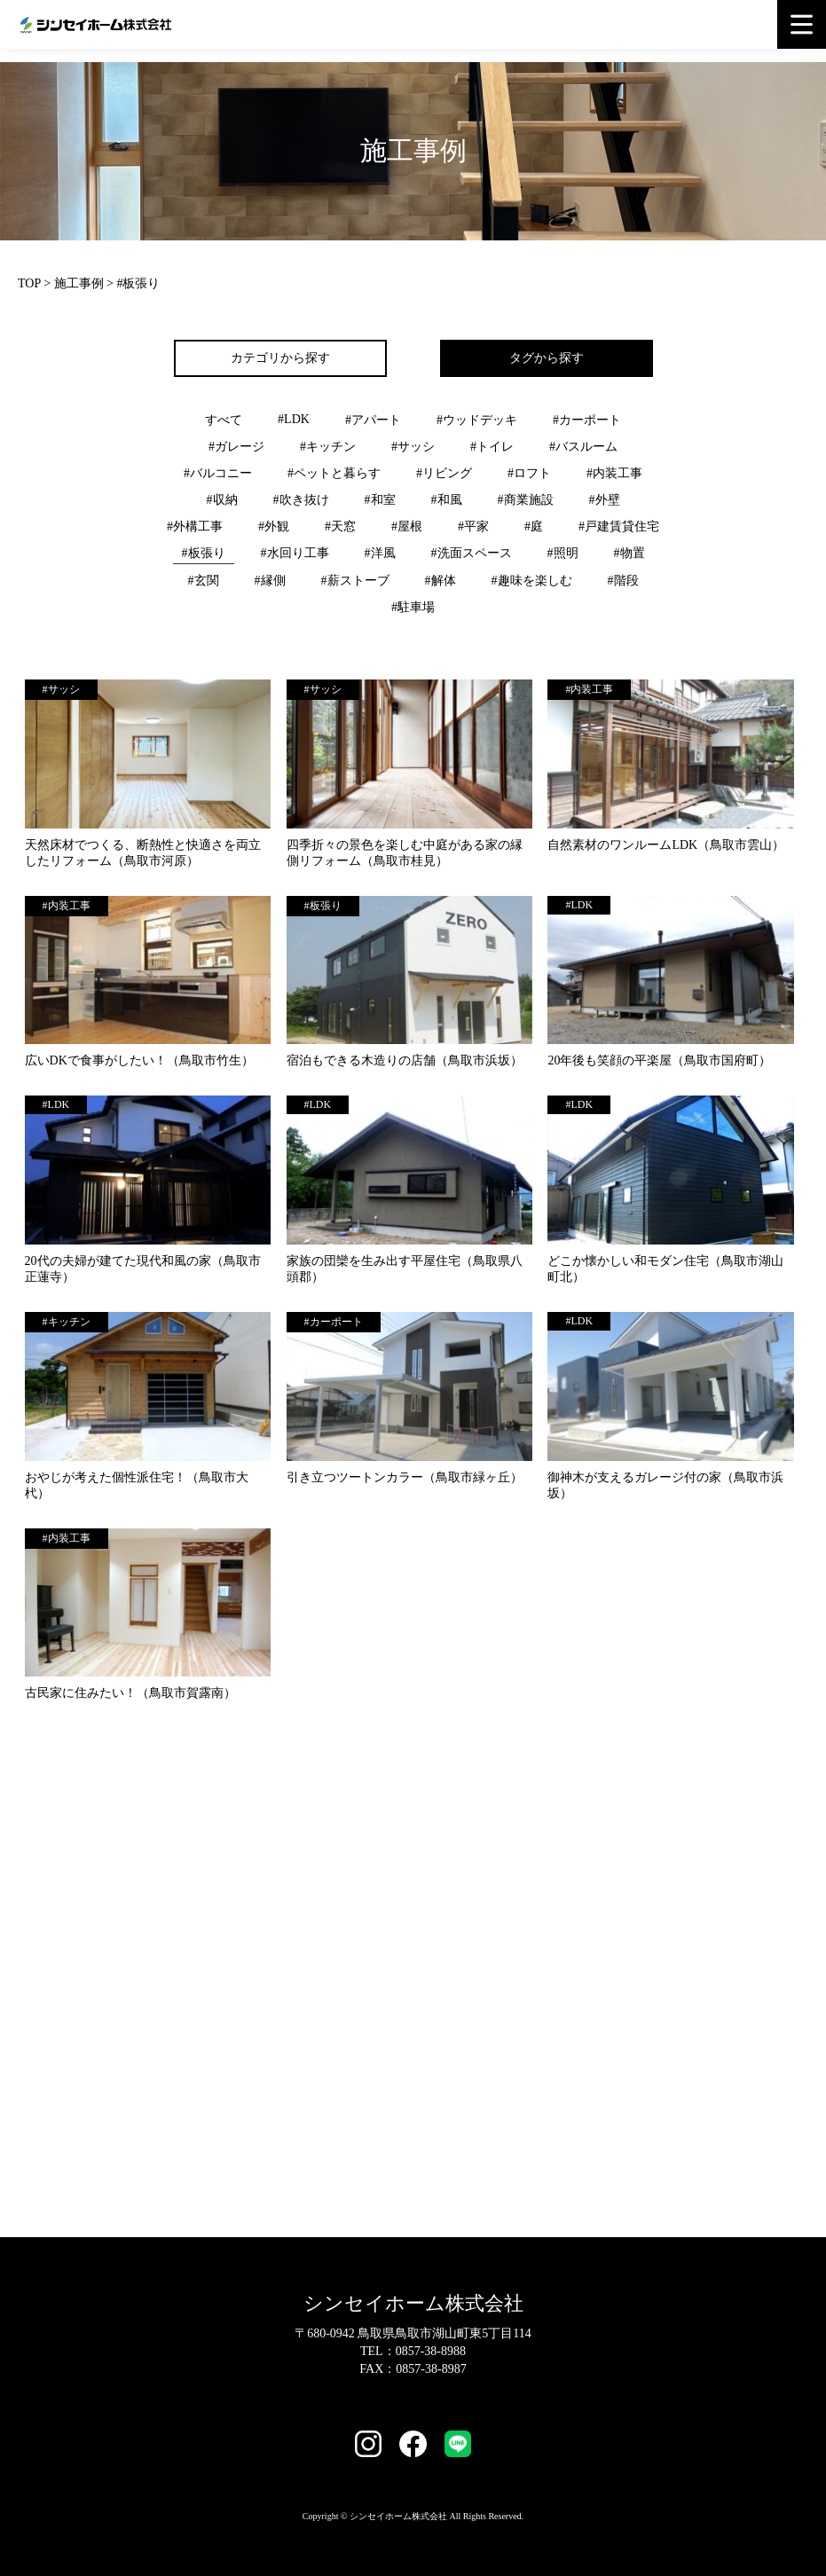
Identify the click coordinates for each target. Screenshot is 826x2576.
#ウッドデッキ (477, 420)
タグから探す (546, 358)
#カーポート (587, 420)
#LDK (294, 419)
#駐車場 (413, 607)
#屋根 (406, 526)
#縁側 (270, 580)
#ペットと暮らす (334, 473)
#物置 (629, 553)
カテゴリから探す (280, 358)
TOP (29, 283)
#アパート (373, 420)
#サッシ (413, 446)
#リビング (444, 473)
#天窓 (340, 526)
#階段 (623, 580)
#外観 (273, 526)
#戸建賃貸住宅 (618, 526)
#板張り (203, 553)
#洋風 (380, 553)
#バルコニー (218, 473)
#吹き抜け (301, 500)
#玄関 (203, 580)
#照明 (562, 553)
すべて (223, 420)
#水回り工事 (295, 553)
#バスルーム (583, 446)
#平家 (473, 526)
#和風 (446, 500)
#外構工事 (195, 526)
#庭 (533, 526)
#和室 (380, 500)
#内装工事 (614, 473)
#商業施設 (526, 500)
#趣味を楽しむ (532, 580)
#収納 (222, 500)
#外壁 (604, 500)
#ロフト (529, 473)
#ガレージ (236, 446)
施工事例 (79, 283)
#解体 (440, 580)
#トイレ (492, 446)
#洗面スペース (471, 553)
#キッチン (328, 446)
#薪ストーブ (355, 580)
